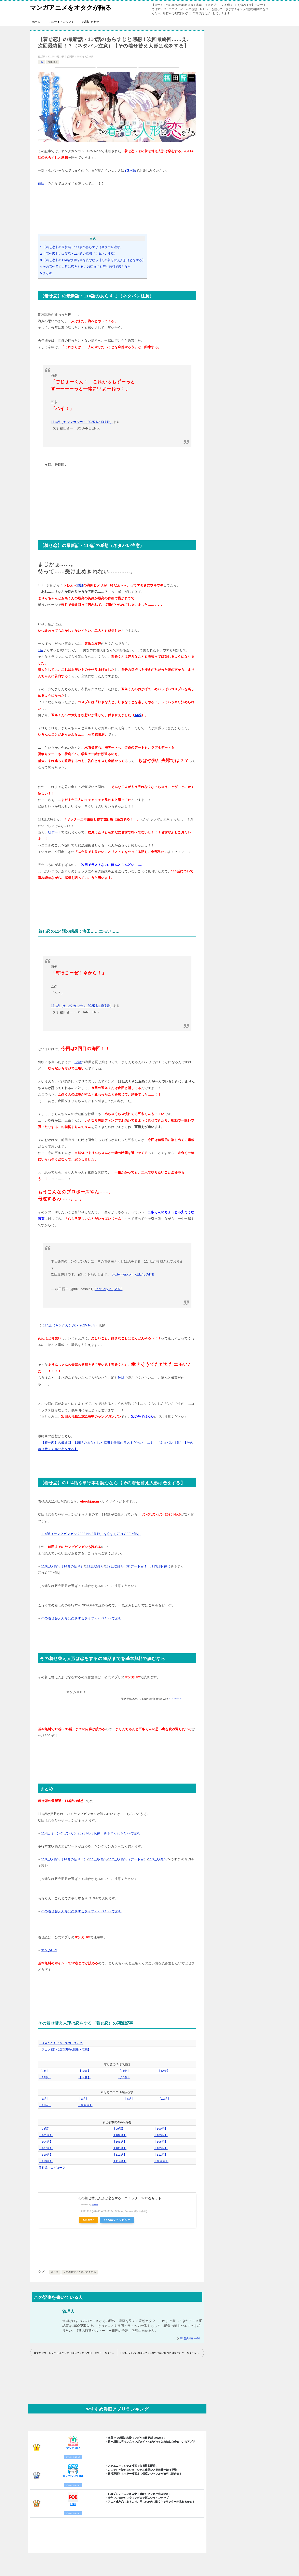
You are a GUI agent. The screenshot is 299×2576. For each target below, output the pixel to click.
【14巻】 (85, 2077)
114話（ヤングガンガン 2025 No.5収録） (82, 422)
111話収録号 (94, 1566)
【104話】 (46, 2141)
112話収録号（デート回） (127, 1859)
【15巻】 (124, 2077)
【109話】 (161, 2148)
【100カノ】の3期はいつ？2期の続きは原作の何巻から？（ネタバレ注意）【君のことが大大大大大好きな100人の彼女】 (161, 2353)
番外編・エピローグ (52, 2167)
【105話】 (119, 2141)
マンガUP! (49, 1950)
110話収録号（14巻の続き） (62, 1566)
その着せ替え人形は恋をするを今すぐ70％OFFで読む (81, 1618)
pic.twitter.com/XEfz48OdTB (133, 1274)
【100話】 (161, 2128)
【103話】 (161, 2135)
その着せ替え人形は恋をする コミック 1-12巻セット (120, 2198)
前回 (41, 183)
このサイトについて (61, 21)
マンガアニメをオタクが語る (70, 7)
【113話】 (46, 2161)
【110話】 (46, 2154)
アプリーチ (175, 1698)
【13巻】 (45, 2077)
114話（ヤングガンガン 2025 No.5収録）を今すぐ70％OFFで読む (91, 1534)
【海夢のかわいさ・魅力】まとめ (61, 2043)
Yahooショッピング (117, 2220)
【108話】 (119, 2148)
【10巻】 (85, 2070)
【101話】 (46, 2135)
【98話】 (45, 2128)
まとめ (46, 273)
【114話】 (119, 2161)
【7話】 (129, 2098)
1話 (40, 650)
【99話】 (119, 2128)
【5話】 (44, 2098)
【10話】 (164, 2098)
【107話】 (46, 2148)
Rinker (95, 2205)
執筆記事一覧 (190, 2338)
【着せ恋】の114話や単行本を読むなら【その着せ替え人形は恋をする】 (92, 260)
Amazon (89, 2220)
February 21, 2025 (109, 1289)
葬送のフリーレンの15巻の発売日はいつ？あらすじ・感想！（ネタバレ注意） (75, 2353)
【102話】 (119, 2135)
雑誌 (121, 1377)
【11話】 (45, 2105)
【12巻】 (164, 2070)
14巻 (137, 715)
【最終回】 (85, 2105)
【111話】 (119, 2154)
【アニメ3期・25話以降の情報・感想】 (65, 2049)
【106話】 (161, 2141)
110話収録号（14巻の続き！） (64, 1859)
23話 (79, 585)
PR (41, 62)
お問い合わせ (90, 21)
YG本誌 (130, 170)
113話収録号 (161, 1566)
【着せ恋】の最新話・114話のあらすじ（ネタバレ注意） (81, 247)
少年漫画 (52, 62)
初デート (54, 832)
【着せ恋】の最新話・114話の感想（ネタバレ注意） (78, 253)
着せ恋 (55, 2272)
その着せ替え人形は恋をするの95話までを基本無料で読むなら (85, 266)
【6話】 (83, 2098)
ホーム (36, 21)
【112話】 (161, 2154)
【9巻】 (44, 2070)
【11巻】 (124, 2070)
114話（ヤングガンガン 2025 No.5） (70, 1325)
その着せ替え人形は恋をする (79, 2272)
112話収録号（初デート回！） (128, 1566)
